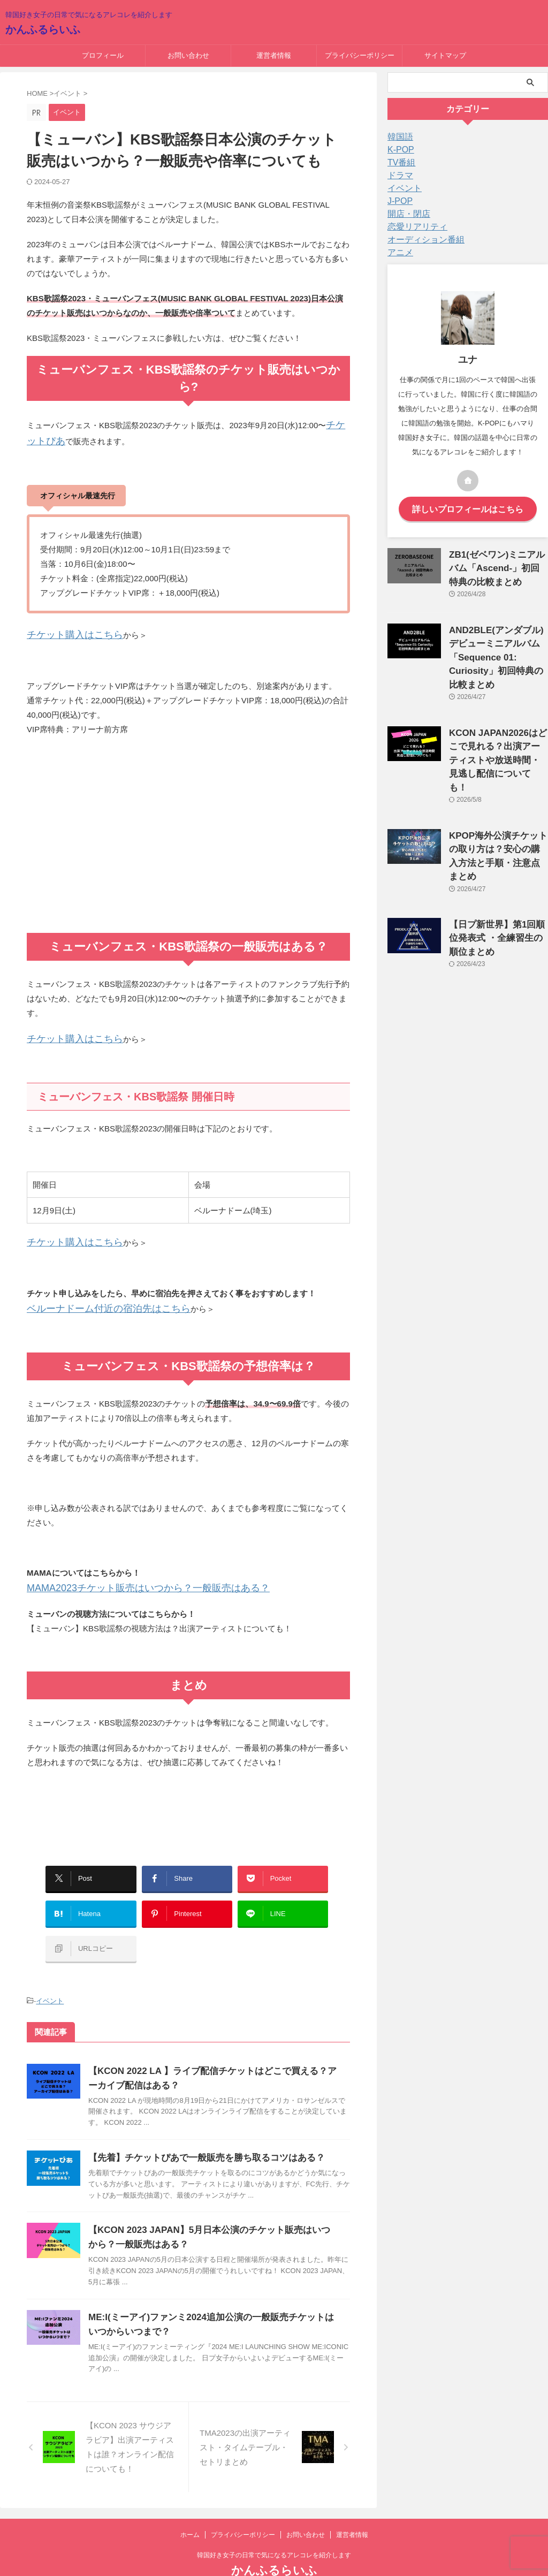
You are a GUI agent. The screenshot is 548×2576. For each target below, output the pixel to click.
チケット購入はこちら (67, 630)
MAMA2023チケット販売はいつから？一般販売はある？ (128, 1577)
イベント (50, 1973)
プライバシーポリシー (359, 55)
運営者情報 (273, 55)
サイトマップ (445, 55)
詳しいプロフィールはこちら (467, 508)
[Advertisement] (188, 842)
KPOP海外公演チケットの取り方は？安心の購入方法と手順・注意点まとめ (497, 812)
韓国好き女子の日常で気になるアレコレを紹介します (274, 2526)
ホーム (190, 2506)
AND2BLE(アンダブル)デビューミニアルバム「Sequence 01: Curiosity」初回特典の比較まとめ (496, 647)
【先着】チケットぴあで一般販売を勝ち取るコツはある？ (199, 2128)
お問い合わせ (188, 55)
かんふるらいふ (42, 29)
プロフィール (103, 55)
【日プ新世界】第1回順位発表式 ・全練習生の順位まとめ (496, 883)
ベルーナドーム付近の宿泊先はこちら (95, 1299)
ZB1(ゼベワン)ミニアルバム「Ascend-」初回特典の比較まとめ (497, 564)
